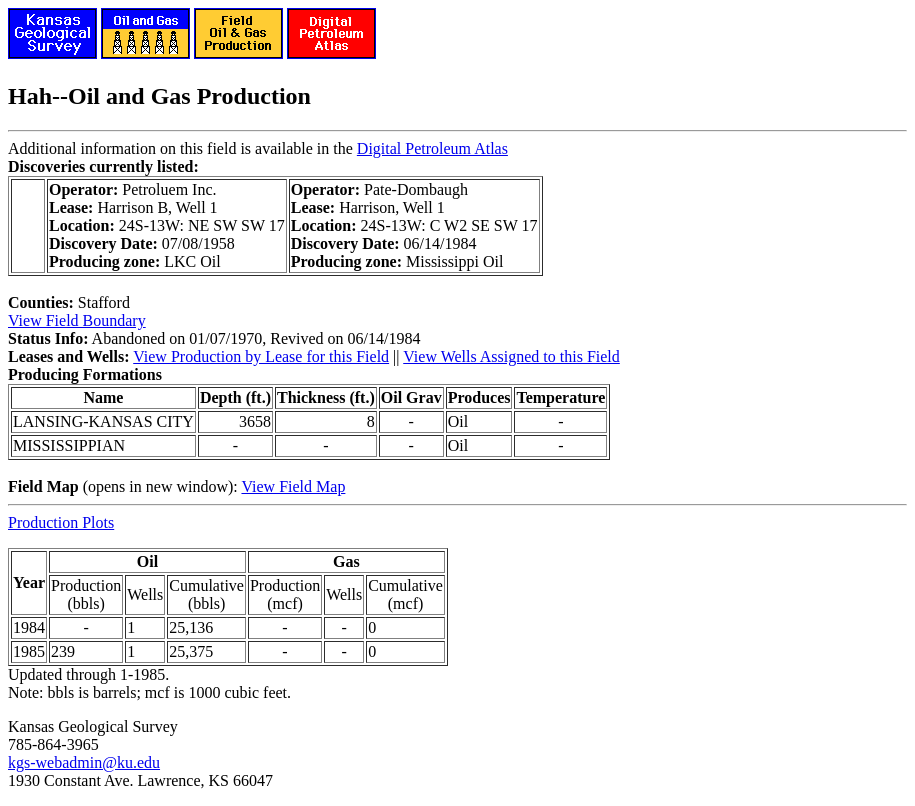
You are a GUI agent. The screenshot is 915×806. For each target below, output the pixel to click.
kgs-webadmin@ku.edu (84, 762)
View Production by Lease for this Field (261, 356)
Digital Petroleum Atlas (432, 148)
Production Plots (61, 522)
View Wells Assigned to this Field (511, 356)
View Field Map (293, 486)
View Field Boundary (77, 320)
